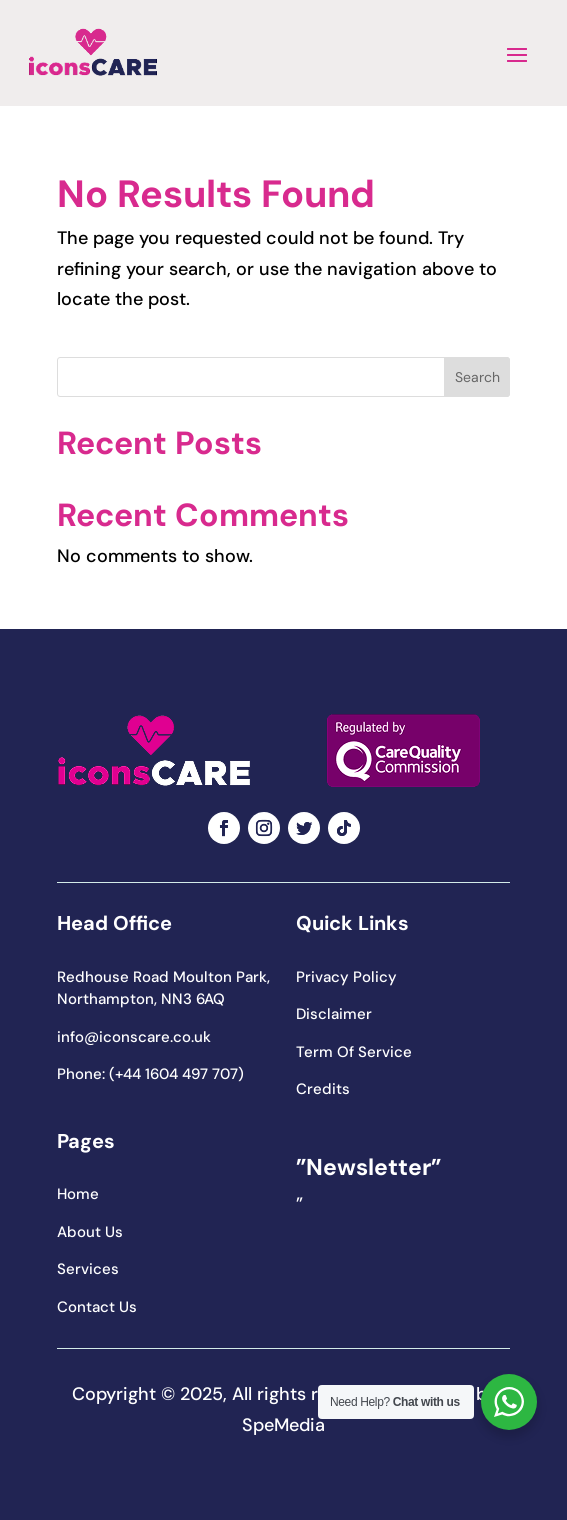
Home (78, 1194)
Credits (323, 1089)
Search (477, 377)
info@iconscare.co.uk (134, 1037)
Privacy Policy (346, 977)
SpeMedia (283, 1425)
